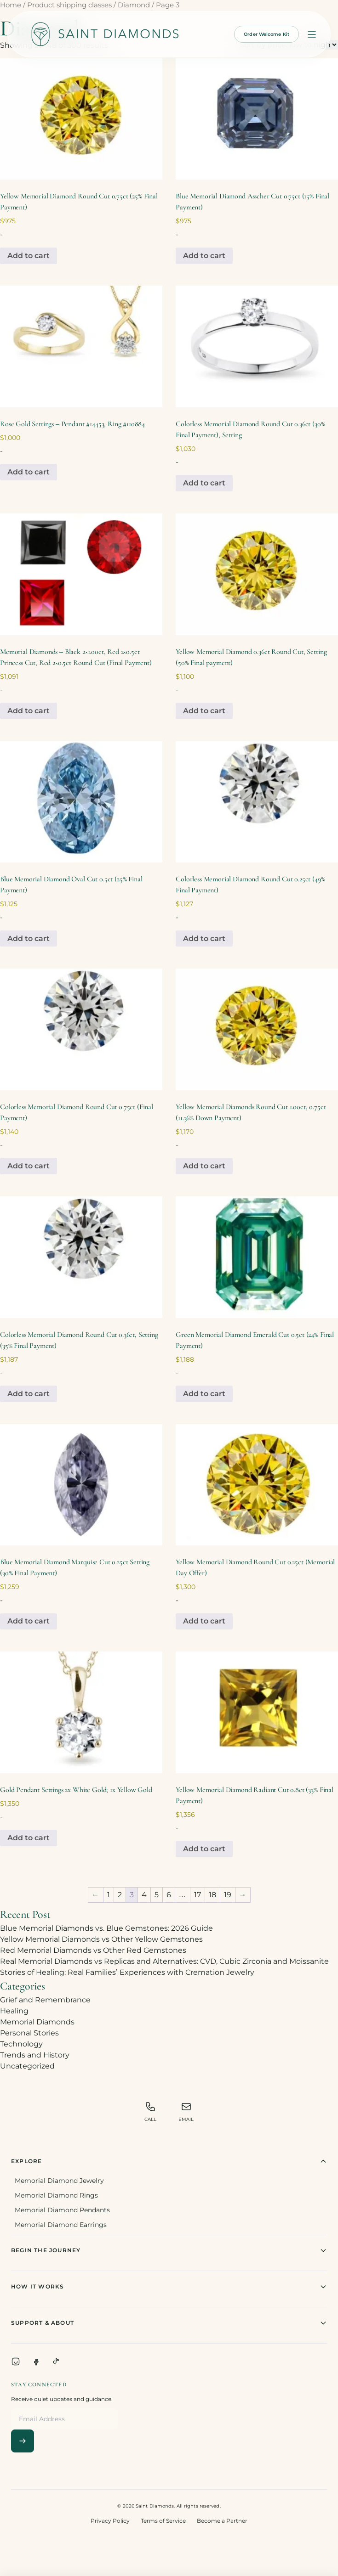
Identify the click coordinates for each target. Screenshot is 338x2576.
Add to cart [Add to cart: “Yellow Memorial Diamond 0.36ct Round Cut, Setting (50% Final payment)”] (204, 710)
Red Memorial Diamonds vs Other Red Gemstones (93, 1950)
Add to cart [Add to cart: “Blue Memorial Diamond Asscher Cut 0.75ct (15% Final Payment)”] (204, 255)
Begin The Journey (169, 2250)
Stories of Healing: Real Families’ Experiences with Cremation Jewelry (127, 1972)
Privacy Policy (110, 2520)
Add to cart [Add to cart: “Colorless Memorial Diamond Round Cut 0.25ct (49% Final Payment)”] (204, 938)
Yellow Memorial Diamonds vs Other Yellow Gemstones (101, 1939)
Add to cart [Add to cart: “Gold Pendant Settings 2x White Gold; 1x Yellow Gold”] (28, 1837)
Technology (21, 2044)
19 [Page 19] (227, 1894)
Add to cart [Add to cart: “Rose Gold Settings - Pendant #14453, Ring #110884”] (28, 472)
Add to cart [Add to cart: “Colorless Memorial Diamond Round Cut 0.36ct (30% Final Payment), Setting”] (204, 483)
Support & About (169, 2323)
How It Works (169, 2286)
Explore (169, 2161)
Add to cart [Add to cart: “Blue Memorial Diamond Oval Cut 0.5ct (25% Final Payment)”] (28, 938)
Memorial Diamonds (37, 2022)
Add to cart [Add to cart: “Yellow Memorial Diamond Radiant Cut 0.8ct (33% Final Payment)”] (204, 1848)
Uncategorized (27, 2066)
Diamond (134, 5)
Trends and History (34, 2055)
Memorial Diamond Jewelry (59, 2180)
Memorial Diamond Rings (56, 2195)
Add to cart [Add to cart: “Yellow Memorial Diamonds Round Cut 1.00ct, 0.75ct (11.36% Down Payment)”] (204, 1165)
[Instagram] (15, 2361)
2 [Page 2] (120, 1894)
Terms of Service (163, 2520)
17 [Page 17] (197, 1894)
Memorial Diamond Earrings (61, 2225)
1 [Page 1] (108, 1894)
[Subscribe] (22, 2440)
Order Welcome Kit (266, 34)
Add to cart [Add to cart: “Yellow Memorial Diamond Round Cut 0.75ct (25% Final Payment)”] (28, 255)
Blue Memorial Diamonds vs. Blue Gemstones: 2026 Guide (106, 1928)
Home (10, 5)
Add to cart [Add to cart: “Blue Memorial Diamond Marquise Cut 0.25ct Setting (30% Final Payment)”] (28, 1621)
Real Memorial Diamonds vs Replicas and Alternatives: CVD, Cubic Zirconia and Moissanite (164, 1961)
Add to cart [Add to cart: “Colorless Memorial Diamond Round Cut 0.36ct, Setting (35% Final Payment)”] (28, 1393)
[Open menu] (311, 34)
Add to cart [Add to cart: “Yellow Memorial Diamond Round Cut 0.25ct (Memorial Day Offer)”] (204, 1621)
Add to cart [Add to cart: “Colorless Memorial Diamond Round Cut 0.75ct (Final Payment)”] (28, 1165)
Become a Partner (222, 2520)
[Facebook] (35, 2361)
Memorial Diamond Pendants (62, 2210)
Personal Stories (29, 2033)
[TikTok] (56, 2361)
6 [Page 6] (168, 1894)
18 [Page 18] (212, 1894)
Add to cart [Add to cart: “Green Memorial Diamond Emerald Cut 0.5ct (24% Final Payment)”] (204, 1393)
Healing (14, 2011)
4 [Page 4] (144, 1894)
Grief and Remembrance (45, 1999)
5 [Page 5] (157, 1894)
